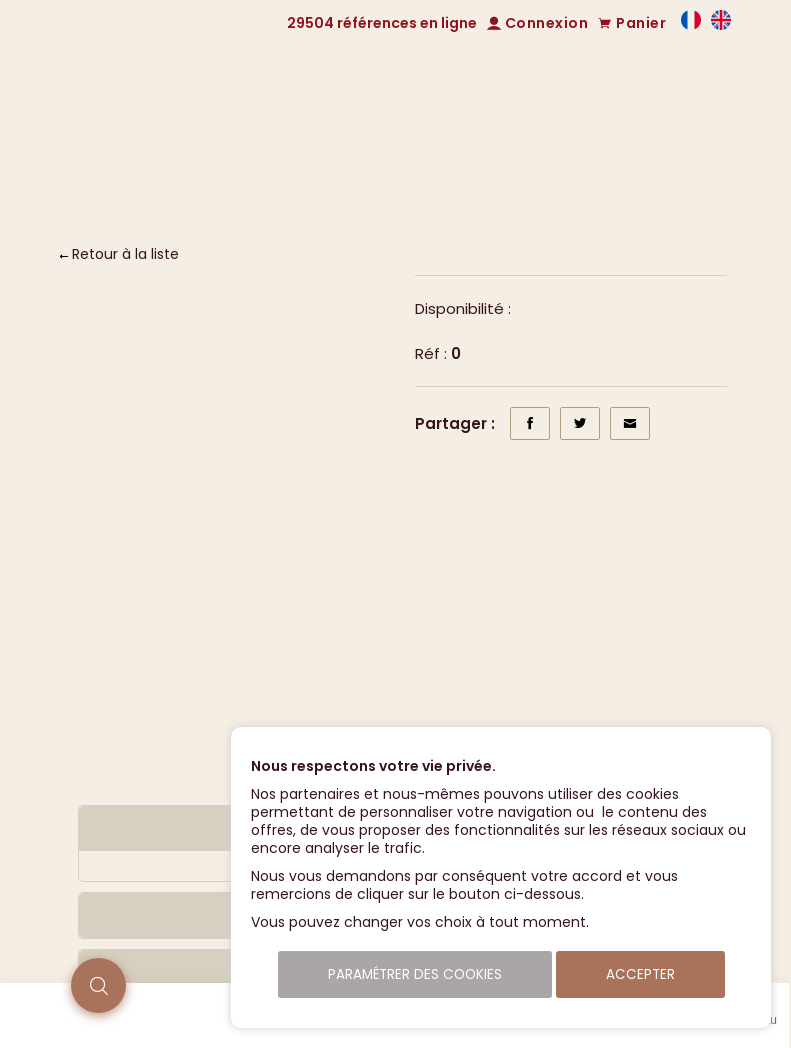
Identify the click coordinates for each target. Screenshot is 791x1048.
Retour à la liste (125, 254)
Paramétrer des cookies (415, 974)
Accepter (640, 974)
